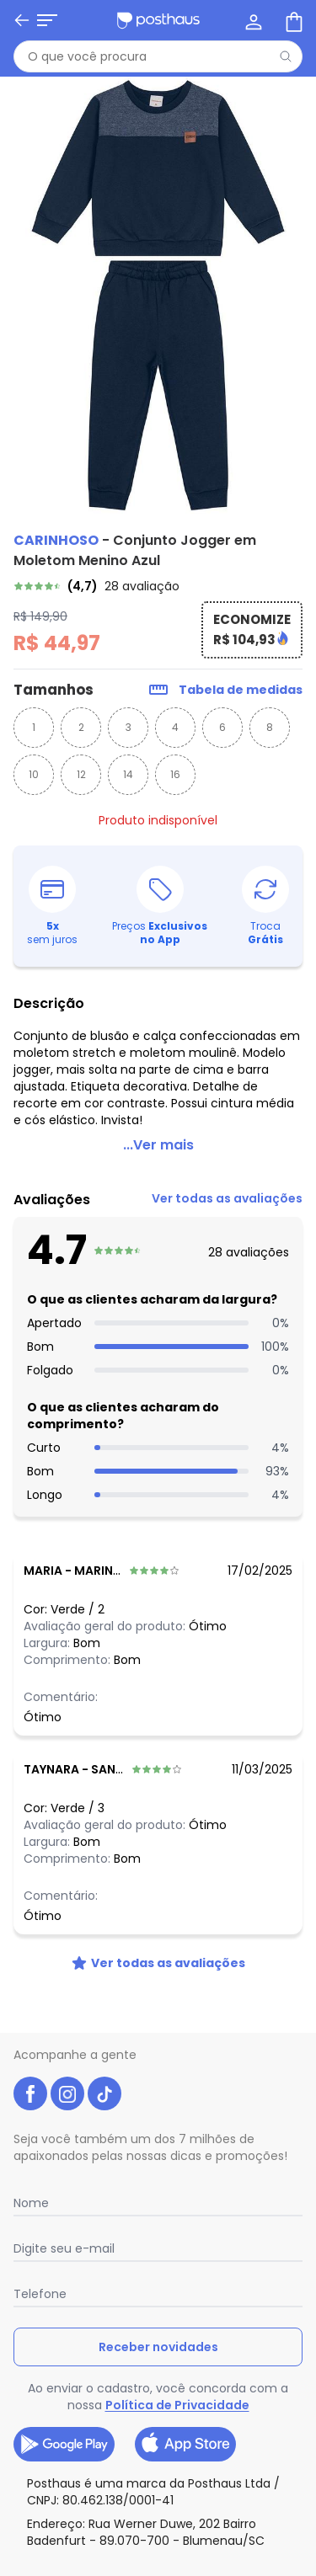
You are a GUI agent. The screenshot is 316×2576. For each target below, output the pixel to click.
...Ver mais (158, 1145)
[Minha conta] (252, 20)
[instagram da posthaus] (67, 2093)
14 (128, 774)
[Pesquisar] (286, 56)
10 (34, 774)
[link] (158, 586)
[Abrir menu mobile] (23, 20)
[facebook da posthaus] (30, 2093)
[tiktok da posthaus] (104, 2093)
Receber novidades (158, 2347)
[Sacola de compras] (292, 20)
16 (175, 774)
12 (81, 774)
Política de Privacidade (177, 2405)
